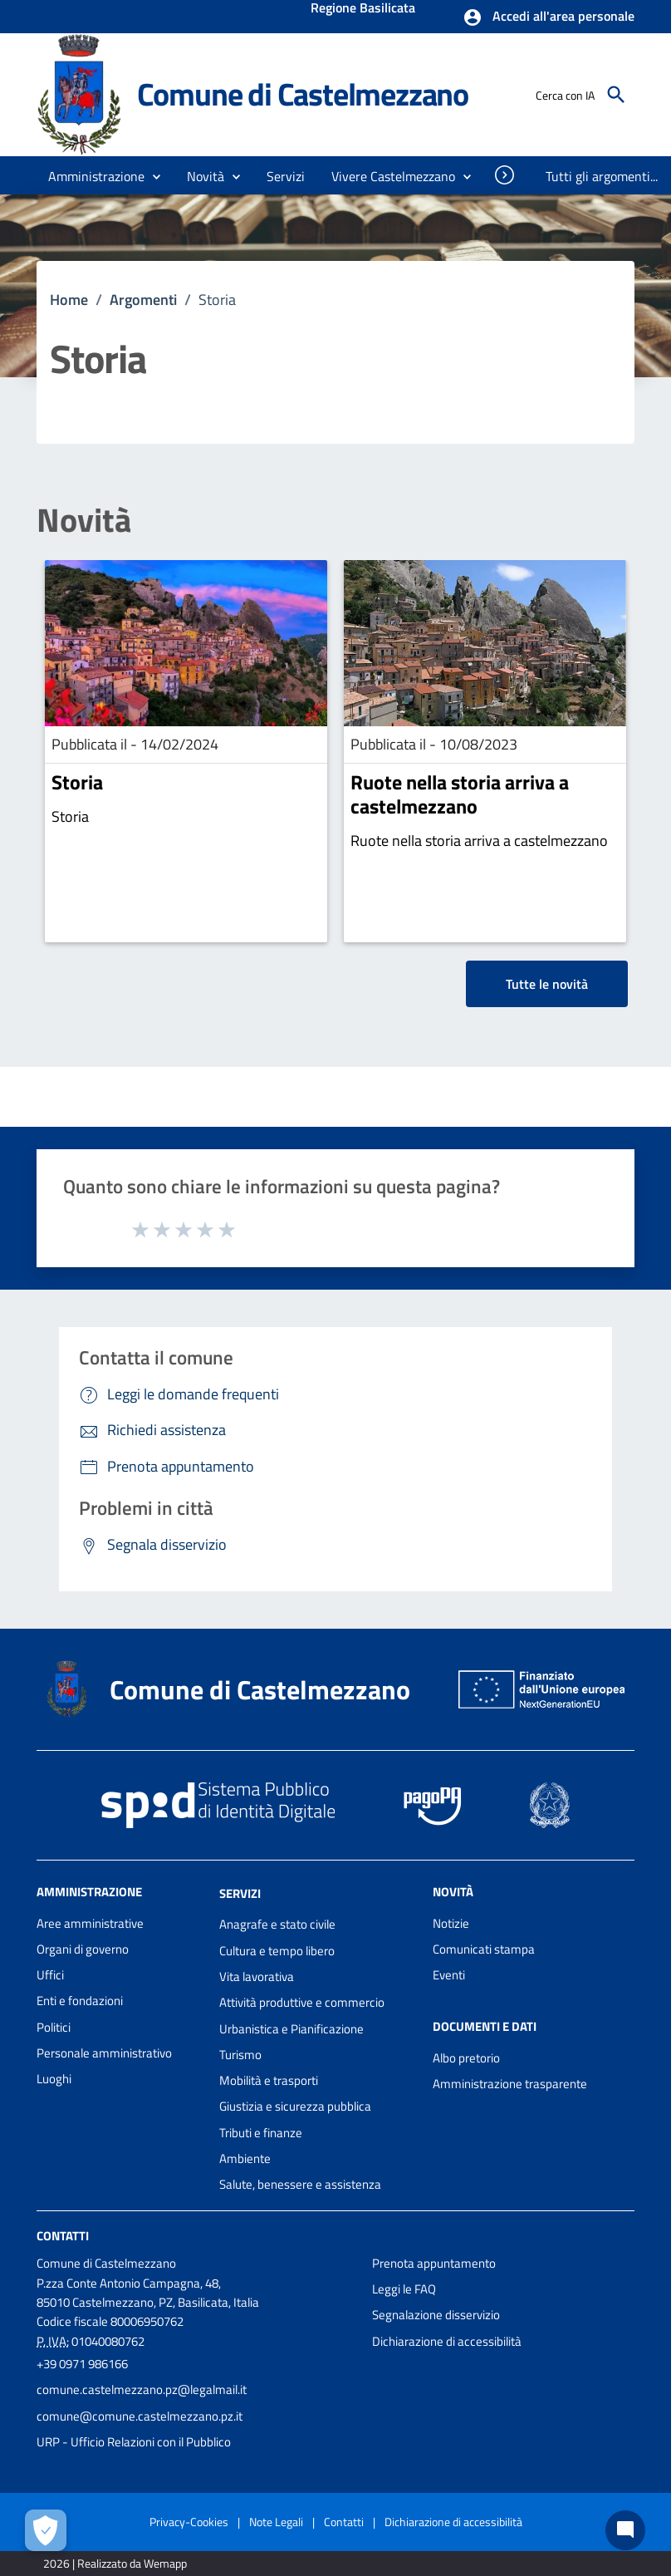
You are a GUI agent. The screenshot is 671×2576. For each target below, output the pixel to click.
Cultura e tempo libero (277, 1950)
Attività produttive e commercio (301, 2002)
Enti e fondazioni (80, 2000)
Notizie (451, 1923)
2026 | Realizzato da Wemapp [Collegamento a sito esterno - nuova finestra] (115, 2563)
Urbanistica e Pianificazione (291, 2028)
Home (69, 299)
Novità (84, 520)
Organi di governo (83, 1949)
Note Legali (276, 2521)
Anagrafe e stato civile (277, 1924)
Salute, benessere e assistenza (300, 2184)
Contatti (63, 2234)
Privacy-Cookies (188, 2521)
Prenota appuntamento (434, 2263)
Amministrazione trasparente (510, 2083)
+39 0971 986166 (82, 2363)
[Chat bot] (625, 2530)
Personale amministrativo (104, 2052)
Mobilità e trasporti (268, 2080)
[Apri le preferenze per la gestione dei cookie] (45, 2530)
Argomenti (143, 299)
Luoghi (54, 2078)
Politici (54, 2027)
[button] (548, 17)
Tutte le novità (547, 984)
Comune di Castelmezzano (302, 94)
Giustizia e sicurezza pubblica (295, 2106)
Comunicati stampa (484, 1949)
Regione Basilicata (363, 9)
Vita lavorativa (256, 1976)
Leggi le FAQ (404, 2288)
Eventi (449, 1974)
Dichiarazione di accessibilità (447, 2341)
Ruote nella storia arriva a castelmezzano (459, 794)
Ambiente (245, 2158)
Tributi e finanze (260, 2132)
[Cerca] (616, 94)
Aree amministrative (90, 1923)
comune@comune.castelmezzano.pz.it (139, 2416)
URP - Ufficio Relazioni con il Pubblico (134, 2441)
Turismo (240, 2054)
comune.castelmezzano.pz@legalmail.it (142, 2389)
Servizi (240, 1892)
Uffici (50, 1974)
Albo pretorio (466, 2057)
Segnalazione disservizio (436, 2314)
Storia (77, 782)
